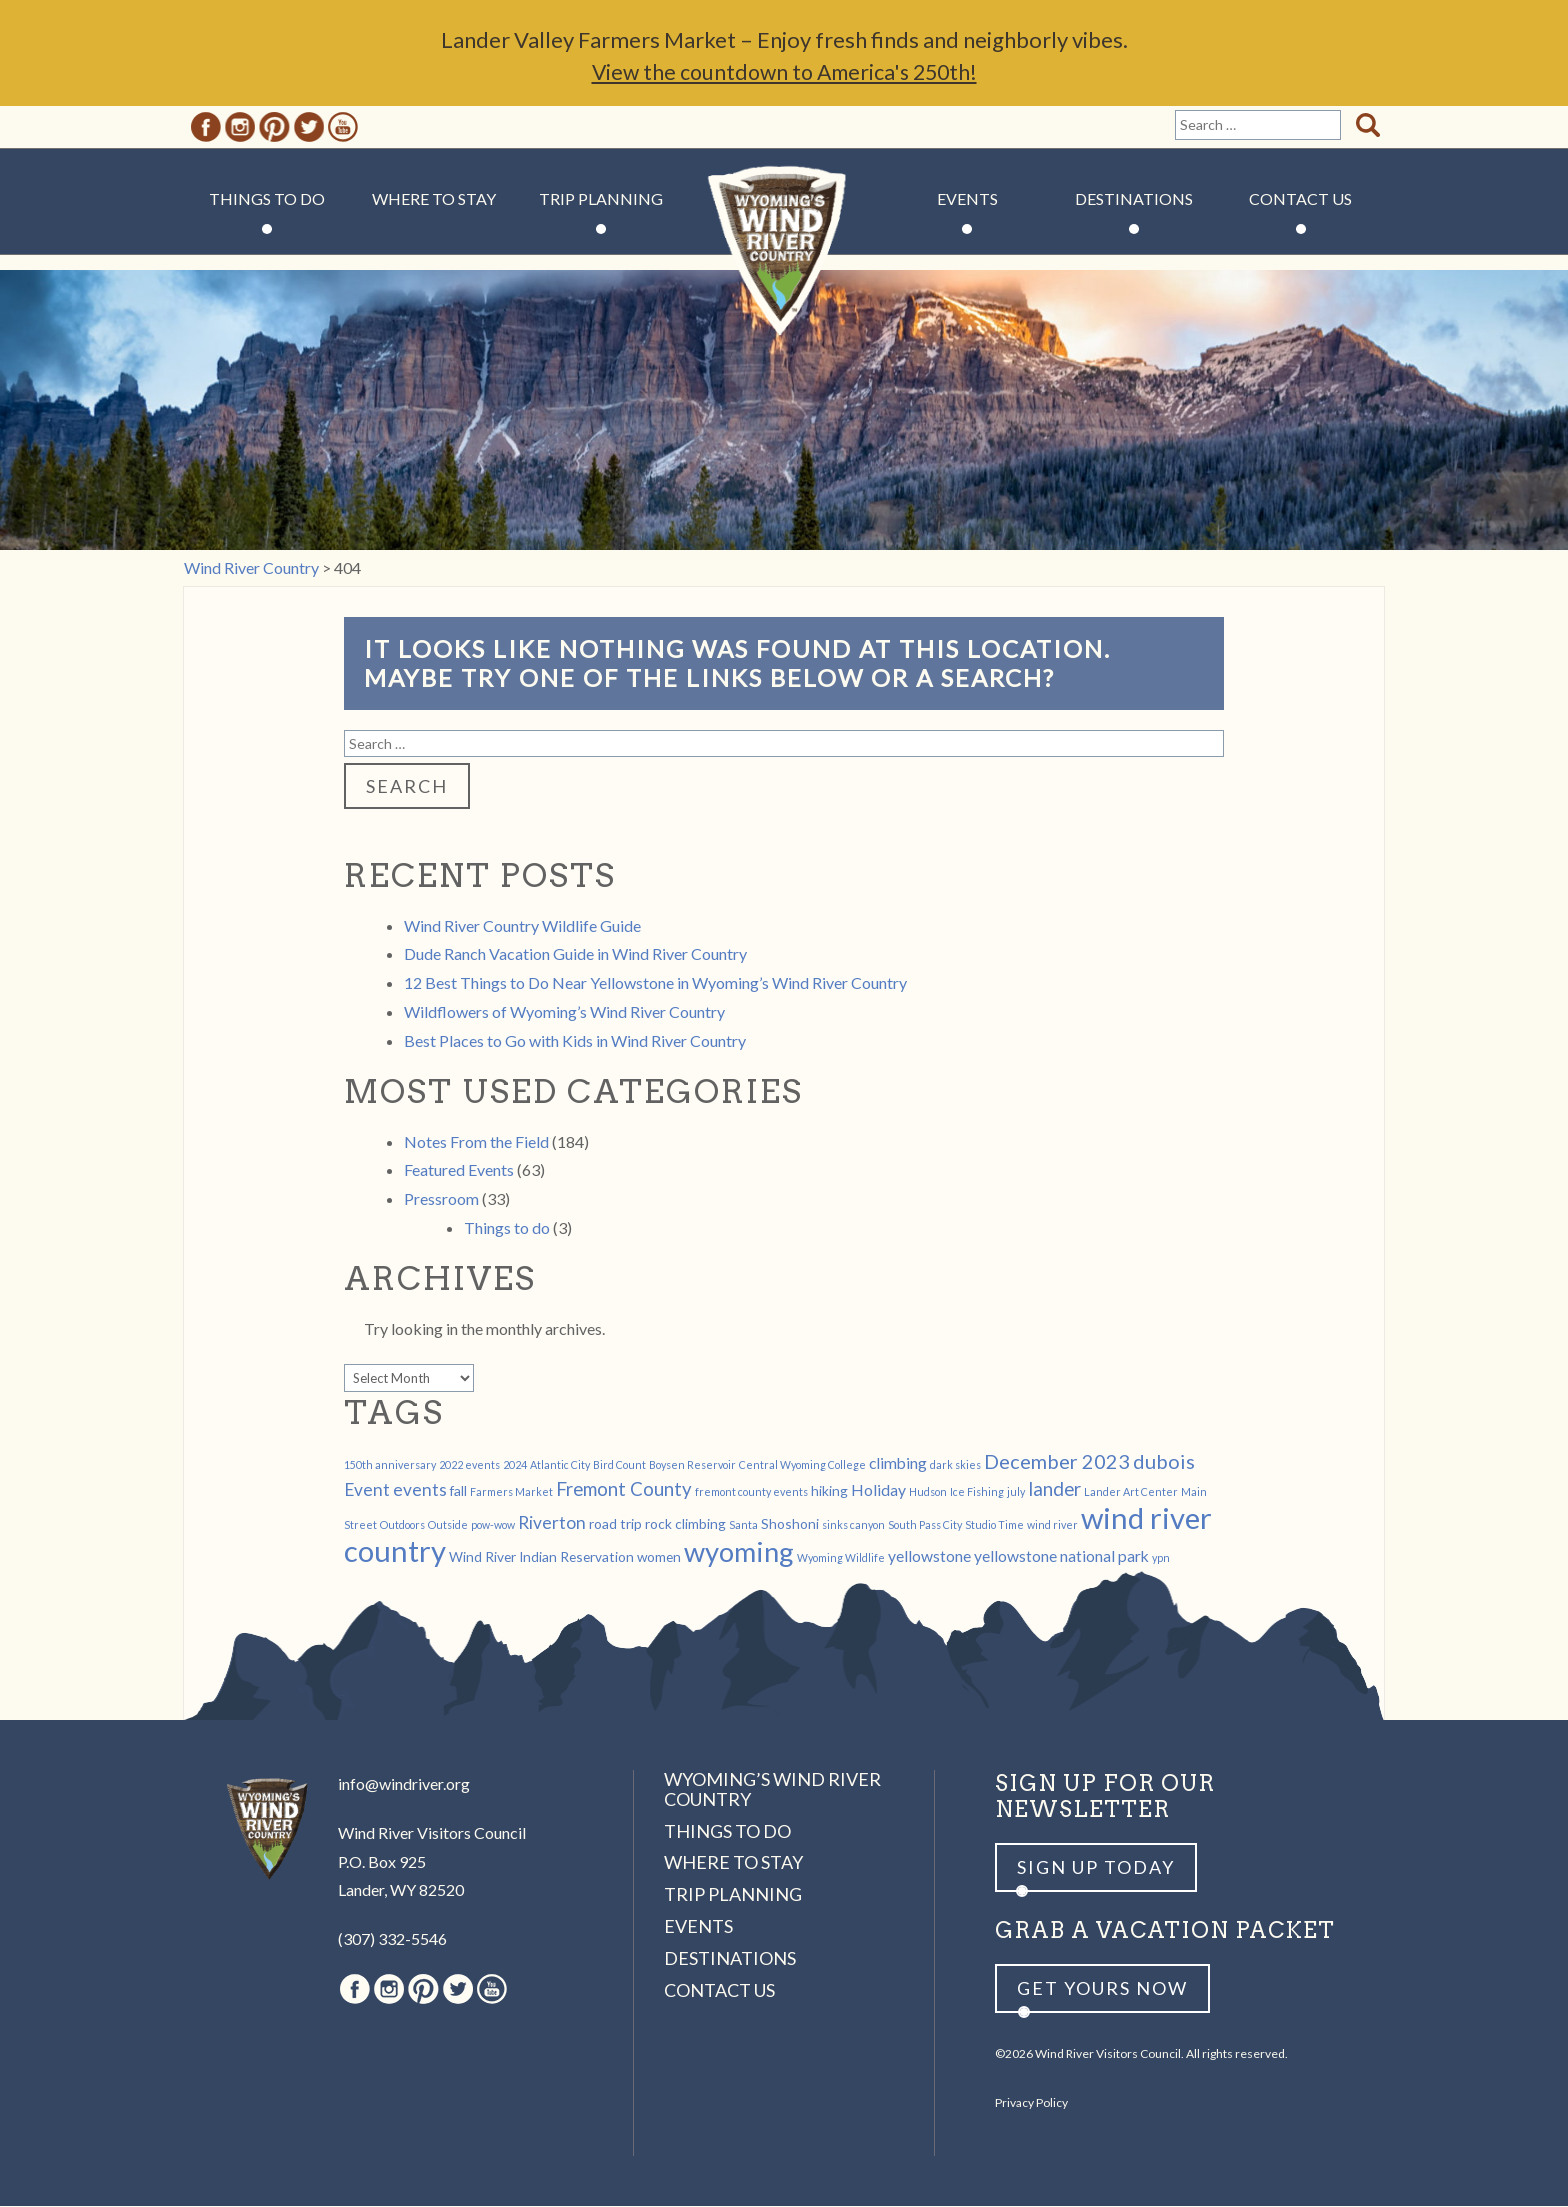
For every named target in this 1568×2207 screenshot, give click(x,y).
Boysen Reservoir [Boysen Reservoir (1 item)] (692, 1465)
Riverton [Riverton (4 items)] (552, 1523)
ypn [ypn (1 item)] (1161, 1558)
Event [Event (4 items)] (367, 1490)
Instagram (240, 128)
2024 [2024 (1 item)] (515, 1465)
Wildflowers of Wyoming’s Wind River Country (564, 1012)
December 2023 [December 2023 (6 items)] (1057, 1462)
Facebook (206, 128)
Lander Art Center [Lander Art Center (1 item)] (1131, 1492)
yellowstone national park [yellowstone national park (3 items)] (1061, 1556)
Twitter (309, 128)
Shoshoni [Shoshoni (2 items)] (790, 1524)
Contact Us (1300, 199)
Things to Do (267, 199)
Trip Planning (601, 199)
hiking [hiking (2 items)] (829, 1491)
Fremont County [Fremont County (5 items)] (624, 1490)
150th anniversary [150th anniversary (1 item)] (390, 1465)
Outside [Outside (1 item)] (448, 1525)
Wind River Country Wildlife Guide (522, 926)
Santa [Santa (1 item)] (743, 1525)
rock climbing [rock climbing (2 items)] (685, 1524)
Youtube (343, 128)
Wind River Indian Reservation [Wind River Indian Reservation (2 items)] (541, 1557)
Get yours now (1102, 1989)
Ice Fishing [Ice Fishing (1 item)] (977, 1492)
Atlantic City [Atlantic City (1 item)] (560, 1465)
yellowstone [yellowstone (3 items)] (929, 1556)
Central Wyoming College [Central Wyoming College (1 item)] (802, 1465)
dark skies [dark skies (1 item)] (955, 1465)
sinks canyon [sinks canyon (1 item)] (853, 1525)
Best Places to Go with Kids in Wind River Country (575, 1041)
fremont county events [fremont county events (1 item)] (751, 1492)
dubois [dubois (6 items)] (1164, 1462)
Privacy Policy (1031, 2103)
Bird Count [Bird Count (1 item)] (619, 1465)
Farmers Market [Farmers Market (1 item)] (511, 1492)
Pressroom (441, 1199)
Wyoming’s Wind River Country (772, 1790)
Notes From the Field (476, 1142)
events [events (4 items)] (420, 1490)
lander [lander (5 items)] (1054, 1490)
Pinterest (274, 128)
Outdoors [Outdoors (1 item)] (402, 1525)
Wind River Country (784, 260)
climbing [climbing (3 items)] (898, 1463)
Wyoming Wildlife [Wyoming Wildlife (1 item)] (841, 1558)
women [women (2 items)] (659, 1557)
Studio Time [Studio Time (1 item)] (994, 1525)
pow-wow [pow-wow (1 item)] (493, 1525)
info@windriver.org (404, 1784)
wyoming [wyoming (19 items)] (739, 1552)
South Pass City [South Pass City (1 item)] (925, 1525)
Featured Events (459, 1170)
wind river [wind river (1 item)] (1052, 1525)
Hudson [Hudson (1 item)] (928, 1492)
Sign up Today (1096, 1868)
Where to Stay (434, 199)
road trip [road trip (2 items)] (615, 1524)
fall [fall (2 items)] (458, 1491)
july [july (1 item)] (1016, 1492)
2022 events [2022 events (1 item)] (469, 1465)
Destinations (1134, 199)
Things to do (507, 1228)
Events (967, 199)
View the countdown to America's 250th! (784, 72)
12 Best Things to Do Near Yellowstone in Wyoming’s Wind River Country (655, 983)
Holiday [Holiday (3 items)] (878, 1490)
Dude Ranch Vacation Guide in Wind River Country (575, 954)
